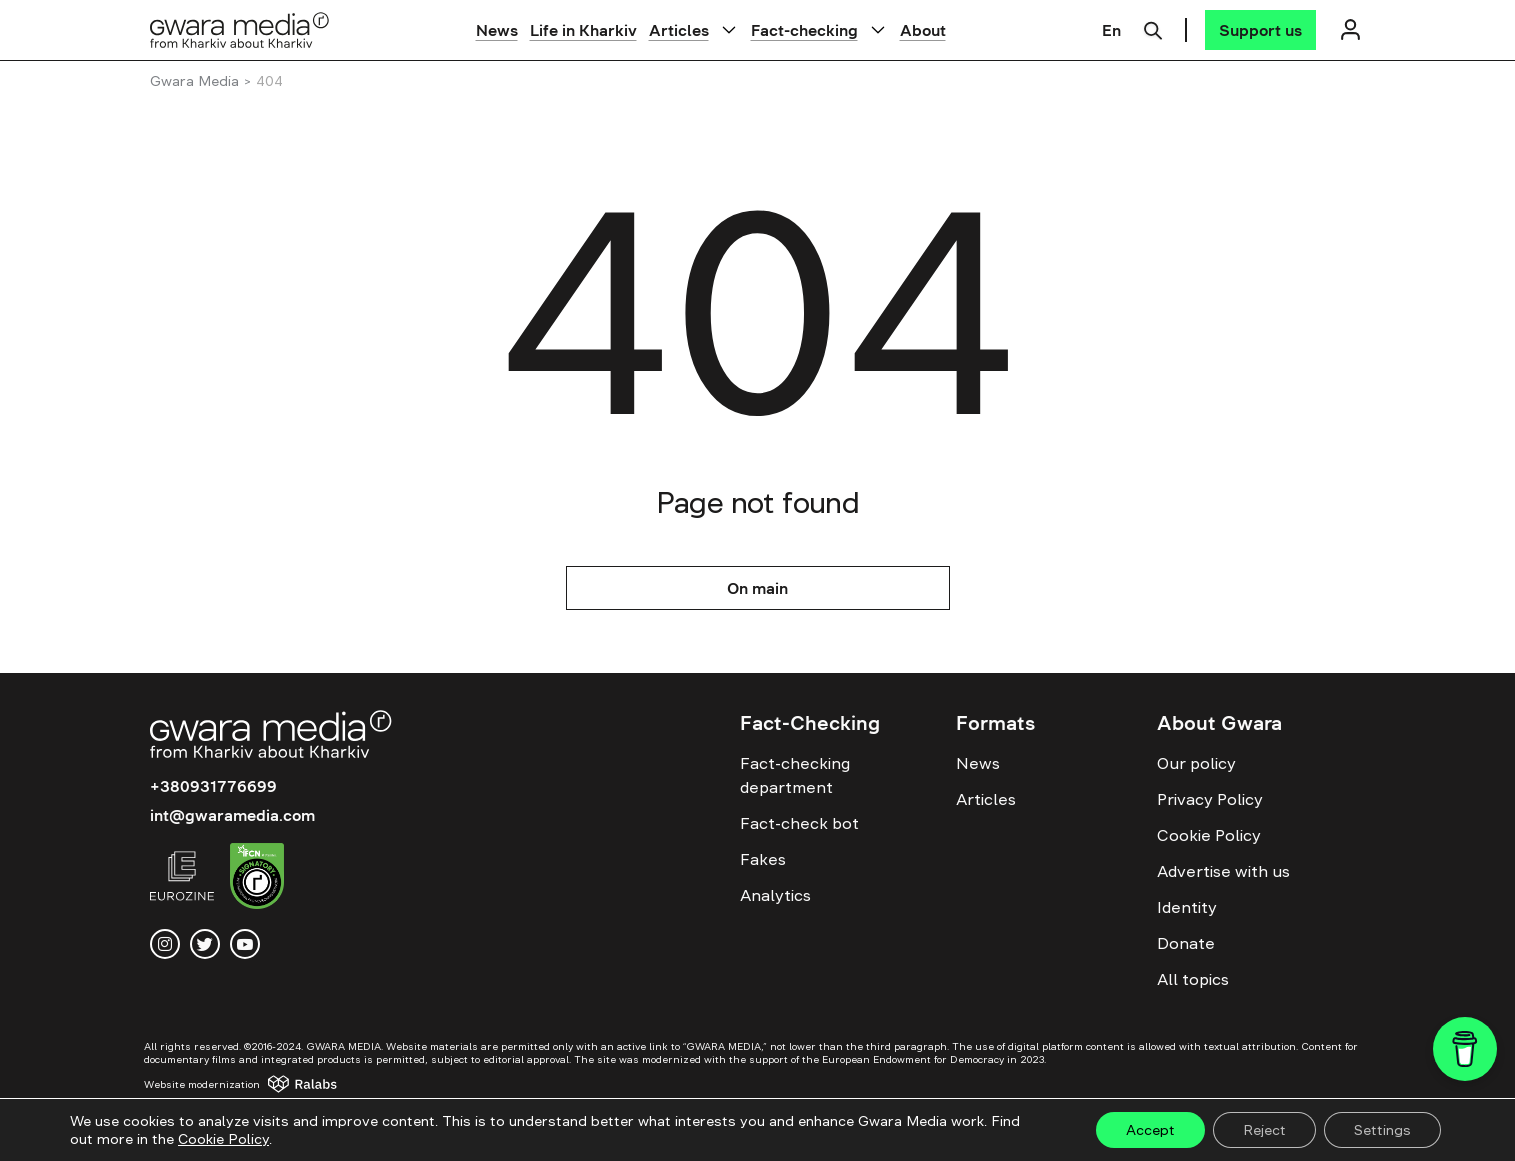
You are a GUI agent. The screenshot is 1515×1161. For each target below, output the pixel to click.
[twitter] (205, 944)
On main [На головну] (757, 588)
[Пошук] (1153, 28)
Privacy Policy (1210, 799)
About (923, 30)
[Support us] (1260, 30)
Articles (679, 30)
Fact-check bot (799, 823)
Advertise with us (1223, 871)
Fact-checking (804, 30)
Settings (1382, 1130)
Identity (1187, 907)
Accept (1150, 1130)
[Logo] (240, 29)
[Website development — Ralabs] (259, 1084)
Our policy (1196, 763)
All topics (1193, 979)
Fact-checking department (795, 775)
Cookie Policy (1209, 835)
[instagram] (165, 944)
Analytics (775, 895)
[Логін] (1351, 29)
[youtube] (245, 944)
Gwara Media (194, 81)
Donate (1186, 943)
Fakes (763, 859)
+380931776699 (213, 786)
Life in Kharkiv (583, 30)
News (497, 30)
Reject (1264, 1130)
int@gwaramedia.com (232, 815)
